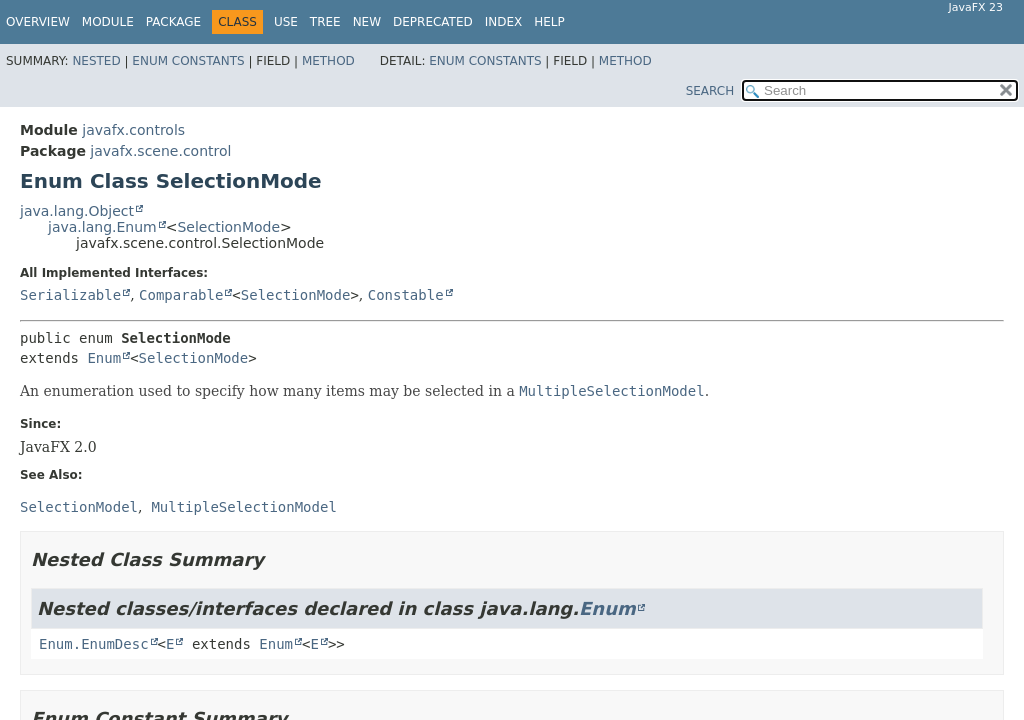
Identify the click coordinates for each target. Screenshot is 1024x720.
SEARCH (710, 91)
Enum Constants (188, 61)
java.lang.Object (77, 211)
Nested (96, 61)
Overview (38, 22)
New (367, 22)
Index (504, 22)
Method (328, 61)
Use (286, 22)
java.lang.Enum (102, 227)
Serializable (70, 295)
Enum (104, 358)
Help (549, 22)
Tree (325, 22)
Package (173, 22)
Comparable (181, 295)
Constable (406, 295)
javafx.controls (133, 130)
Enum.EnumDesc (94, 644)
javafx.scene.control (160, 151)
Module (108, 22)
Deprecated (433, 22)
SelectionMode (228, 227)
